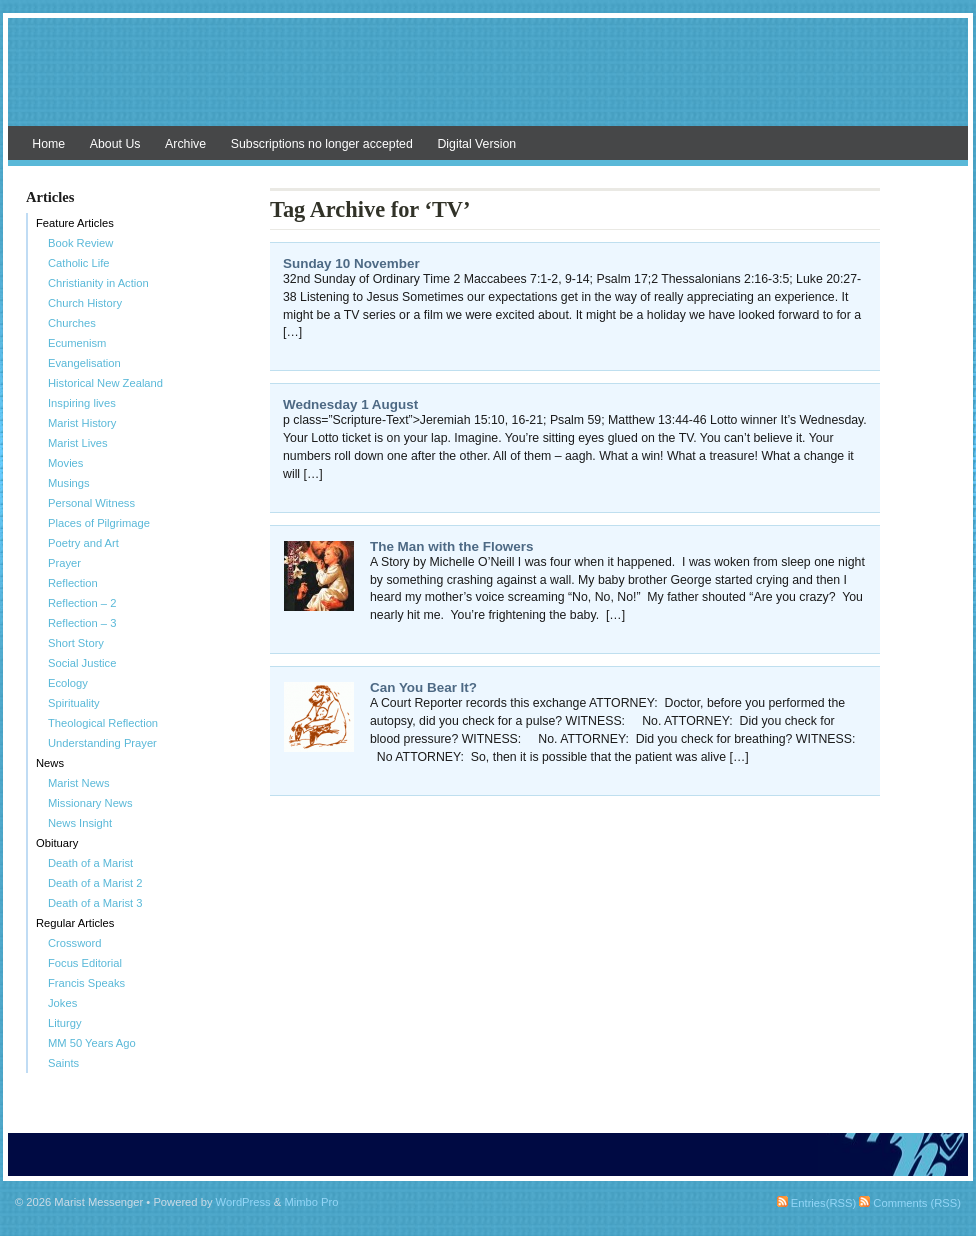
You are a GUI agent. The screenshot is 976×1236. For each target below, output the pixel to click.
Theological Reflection (103, 723)
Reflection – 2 (82, 603)
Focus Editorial (85, 963)
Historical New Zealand (105, 383)
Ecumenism (77, 343)
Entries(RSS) (816, 1203)
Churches (72, 323)
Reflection (73, 583)
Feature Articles (75, 223)
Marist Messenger (488, 82)
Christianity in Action (98, 283)
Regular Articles (75, 923)
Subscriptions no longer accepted (322, 144)
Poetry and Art (83, 543)
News (50, 763)
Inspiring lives (82, 403)
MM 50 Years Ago (92, 1043)
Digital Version (476, 144)
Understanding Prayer (102, 743)
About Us (115, 144)
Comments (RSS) (910, 1203)
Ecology (68, 683)
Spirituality (74, 703)
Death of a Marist (90, 863)
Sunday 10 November (351, 263)
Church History (85, 303)
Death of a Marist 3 (95, 903)
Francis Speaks (86, 983)
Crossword (74, 943)
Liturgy (65, 1023)
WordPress (243, 1202)
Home (48, 144)
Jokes (62, 1003)
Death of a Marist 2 (95, 883)
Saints (63, 1063)
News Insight (80, 823)
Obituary (57, 843)
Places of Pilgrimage (99, 523)
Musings (69, 483)
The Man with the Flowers (452, 546)
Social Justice (82, 663)
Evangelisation (84, 363)
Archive (185, 144)
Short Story (76, 643)
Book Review (80, 243)
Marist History (82, 423)
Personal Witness (91, 503)
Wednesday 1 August (350, 404)
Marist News (79, 783)
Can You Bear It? (423, 687)
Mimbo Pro (311, 1202)
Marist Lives (78, 443)
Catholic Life (79, 263)
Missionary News (90, 803)
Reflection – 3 (82, 623)
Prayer (64, 563)
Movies (65, 463)
